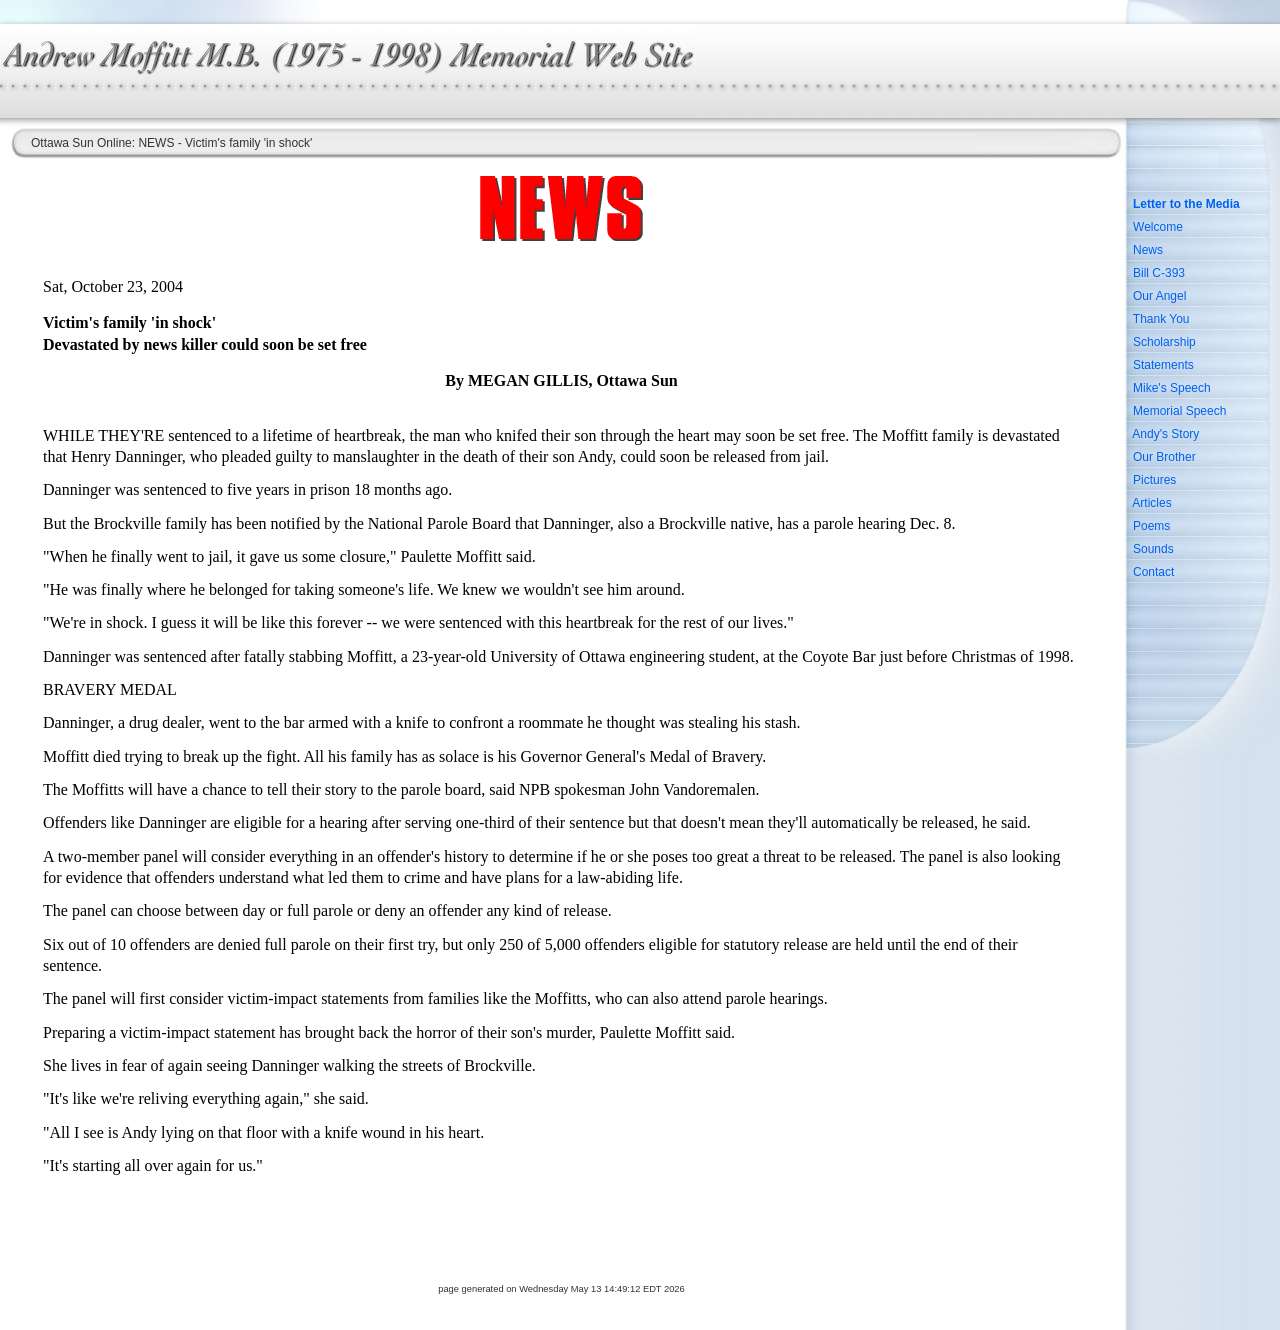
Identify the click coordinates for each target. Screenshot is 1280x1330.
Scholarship (1164, 342)
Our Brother (1164, 457)
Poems (1151, 526)
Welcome (1158, 227)
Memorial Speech (1179, 411)
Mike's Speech (1172, 388)
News (1148, 250)
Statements (1163, 365)
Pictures (1154, 480)
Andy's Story (1165, 434)
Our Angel (1159, 296)
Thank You (1161, 319)
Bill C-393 (1159, 273)
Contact (1153, 572)
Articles (1151, 503)
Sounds (1153, 549)
